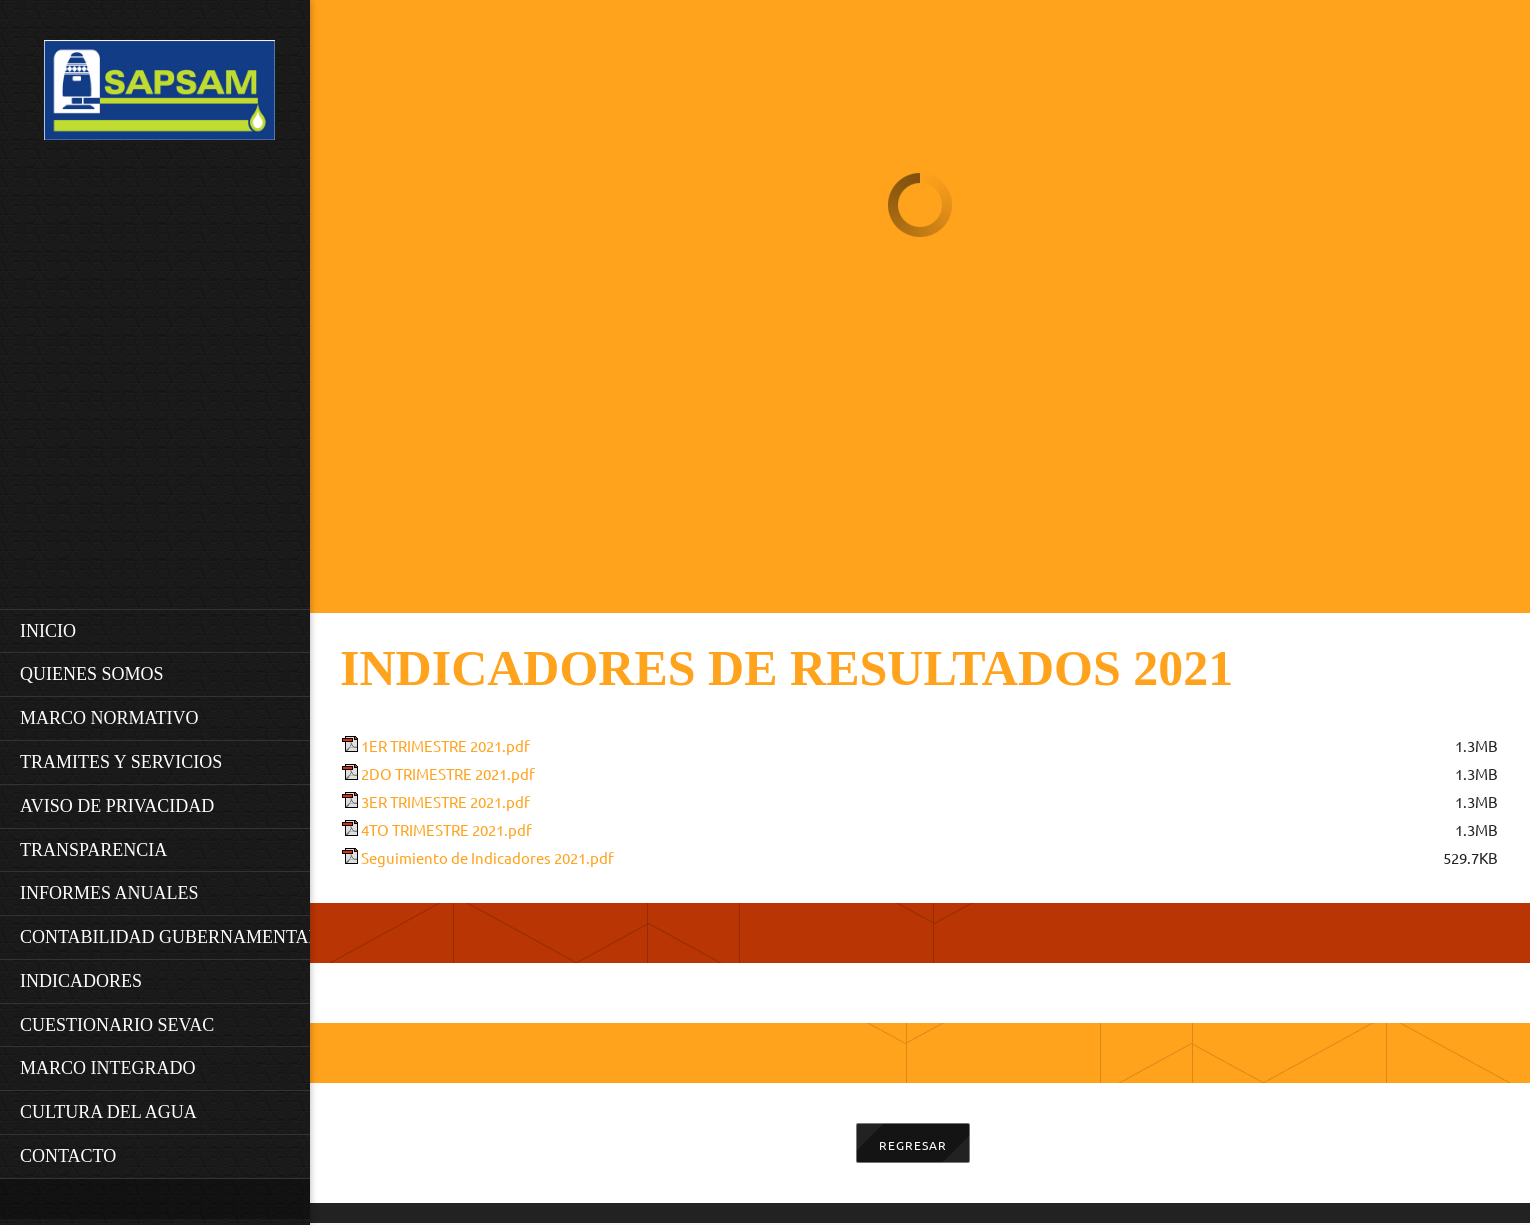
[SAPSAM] (159, 96)
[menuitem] (160, 631)
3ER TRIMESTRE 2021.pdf (445, 802)
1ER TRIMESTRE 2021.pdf (445, 746)
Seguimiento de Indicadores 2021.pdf (487, 858)
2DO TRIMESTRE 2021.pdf (448, 774)
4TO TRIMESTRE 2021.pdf (446, 830)
